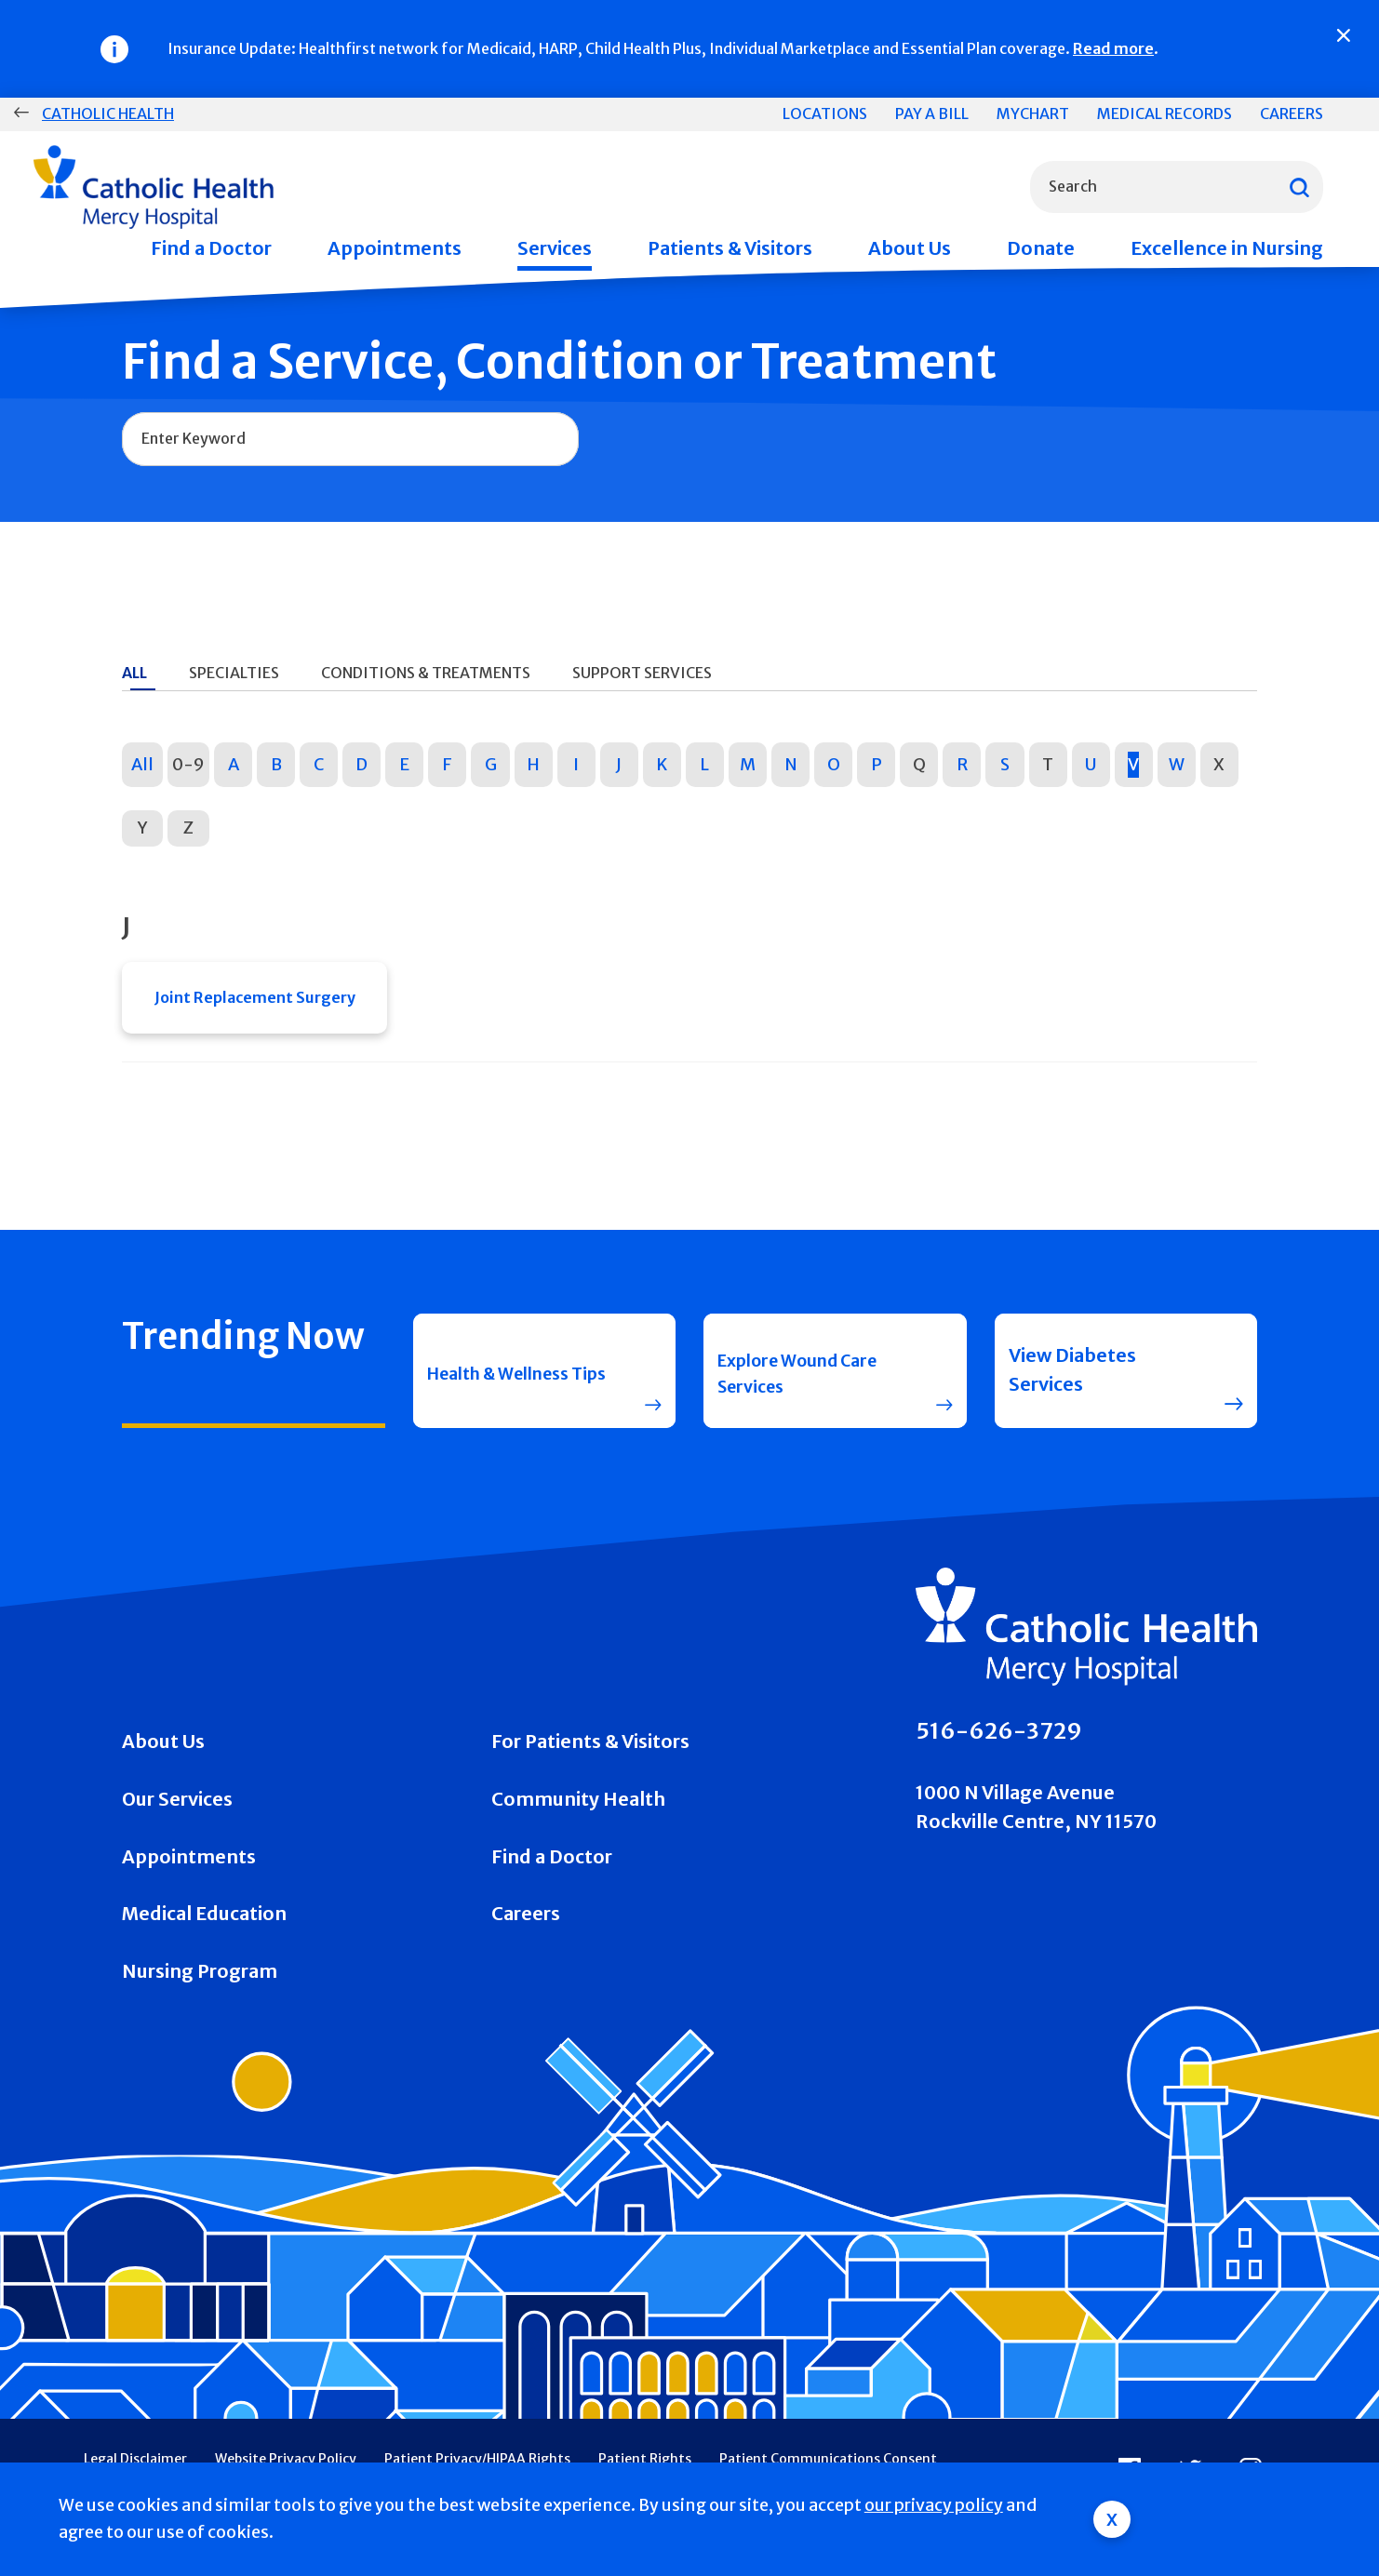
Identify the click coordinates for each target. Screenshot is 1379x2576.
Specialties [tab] (234, 672)
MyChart (1033, 113)
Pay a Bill (932, 113)
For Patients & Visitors (590, 1750)
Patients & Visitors (730, 248)
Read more (1113, 48)
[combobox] (1176, 187)
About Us (909, 248)
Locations (825, 113)
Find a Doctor (211, 248)
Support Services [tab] (642, 672)
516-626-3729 (999, 1739)
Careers (1291, 113)
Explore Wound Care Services (809, 1378)
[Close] (1343, 35)
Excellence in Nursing (1227, 248)
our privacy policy (933, 2505)
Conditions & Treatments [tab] (425, 672)
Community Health (578, 1807)
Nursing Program (199, 1979)
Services (554, 248)
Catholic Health (108, 113)
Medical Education (204, 1922)
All (142, 764)
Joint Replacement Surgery (254, 1001)
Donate (1041, 248)
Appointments (395, 248)
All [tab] (134, 672)
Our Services (177, 1807)
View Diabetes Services (1072, 1378)
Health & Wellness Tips (510, 1378)
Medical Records (1164, 113)
